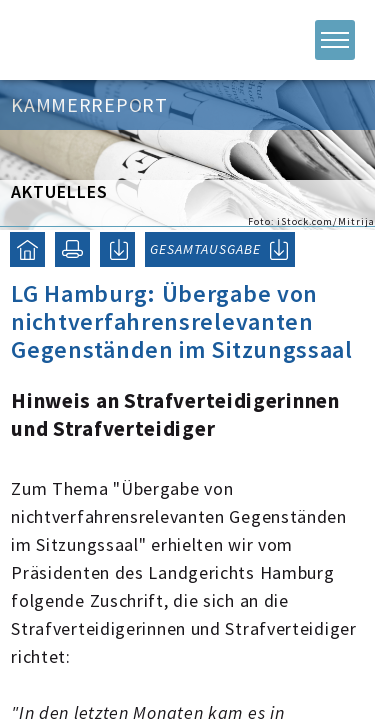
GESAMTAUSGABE (205, 249)
